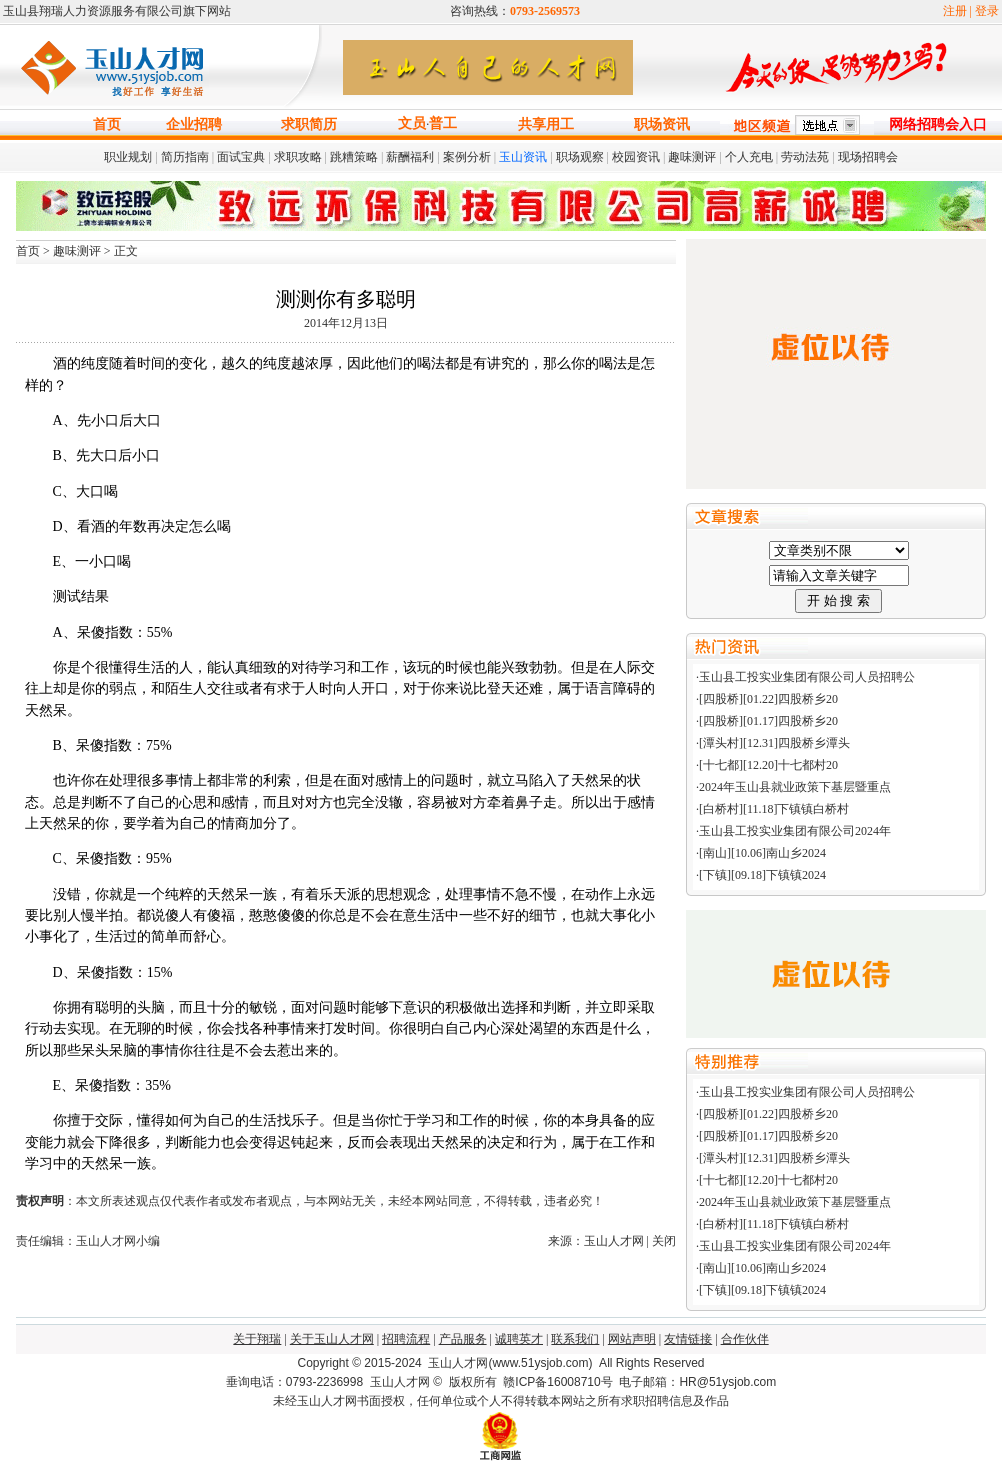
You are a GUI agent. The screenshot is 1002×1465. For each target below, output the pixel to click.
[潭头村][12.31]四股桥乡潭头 (774, 743)
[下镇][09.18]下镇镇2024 (762, 875)
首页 (107, 124)
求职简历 (309, 124)
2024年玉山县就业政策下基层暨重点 (795, 787)
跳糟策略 (354, 157)
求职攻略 (298, 157)
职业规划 (128, 157)
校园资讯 (636, 157)
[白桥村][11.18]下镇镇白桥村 (774, 809)
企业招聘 (194, 124)
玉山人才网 (400, 1382)
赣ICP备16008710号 (557, 1382)
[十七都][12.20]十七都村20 (768, 765)
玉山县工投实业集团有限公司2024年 (795, 831)
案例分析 (467, 157)
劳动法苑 (805, 157)
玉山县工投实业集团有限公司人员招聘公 (807, 677)
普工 (443, 123)
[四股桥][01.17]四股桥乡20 (768, 721)
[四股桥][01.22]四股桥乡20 (768, 699)
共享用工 (546, 124)
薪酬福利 (410, 157)
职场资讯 (662, 124)
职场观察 (580, 157)
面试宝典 (241, 157)
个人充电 (749, 157)
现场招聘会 (868, 157)
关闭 (664, 1241)
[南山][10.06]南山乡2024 (762, 853)
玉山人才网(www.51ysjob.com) (510, 1363)
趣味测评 (692, 157)
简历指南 (185, 157)
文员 (412, 123)
